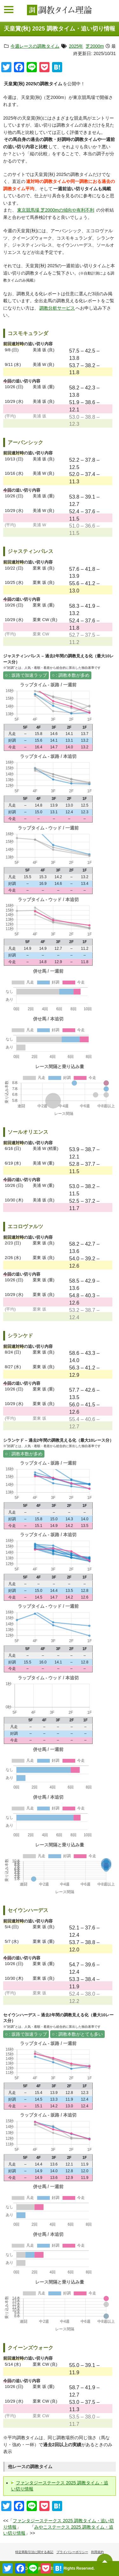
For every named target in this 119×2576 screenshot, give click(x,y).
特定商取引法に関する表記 (34, 2552)
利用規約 (97, 2552)
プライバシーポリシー (72, 2552)
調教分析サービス (57, 308)
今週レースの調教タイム (34, 46)
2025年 (76, 46)
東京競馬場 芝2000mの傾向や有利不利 (55, 210)
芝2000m (95, 46)
